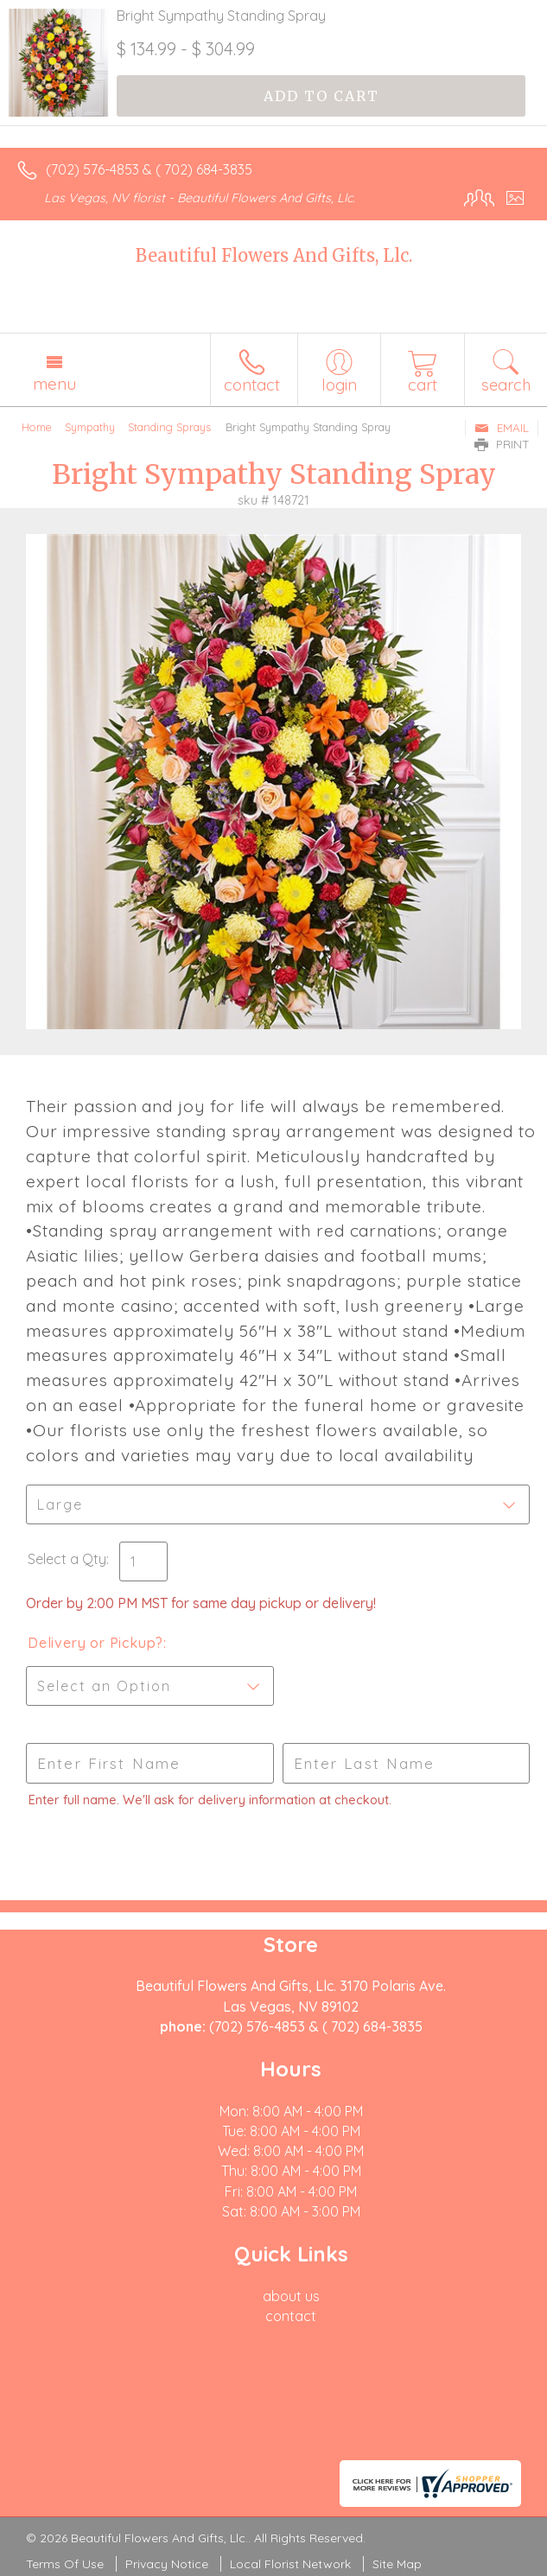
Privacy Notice (166, 2564)
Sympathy (90, 427)
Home (37, 427)
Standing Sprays (169, 427)
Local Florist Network (290, 2564)
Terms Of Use (65, 2564)
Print (502, 444)
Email (501, 428)
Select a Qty (67, 1559)
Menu (54, 383)
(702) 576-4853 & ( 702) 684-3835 (149, 169)
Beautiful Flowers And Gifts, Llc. (274, 255)
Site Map (397, 2564)
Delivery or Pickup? (95, 1642)
